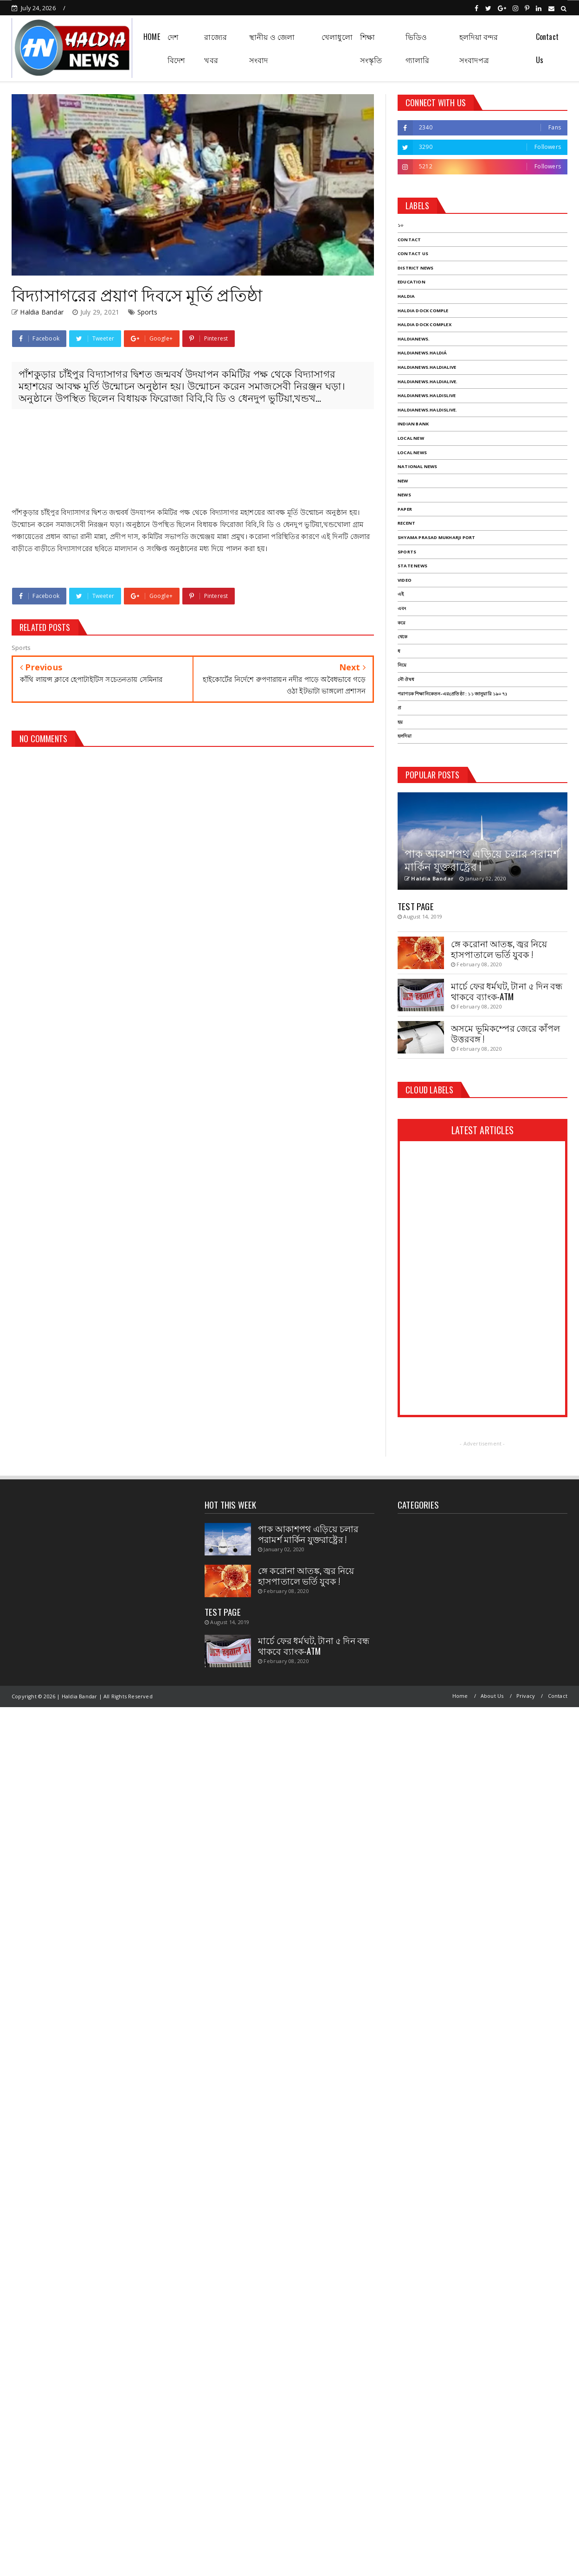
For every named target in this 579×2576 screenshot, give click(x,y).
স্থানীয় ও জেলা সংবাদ (272, 48)
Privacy (525, 1695)
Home (460, 1695)
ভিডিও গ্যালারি (417, 48)
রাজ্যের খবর (215, 48)
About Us (492, 1695)
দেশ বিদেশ (176, 48)
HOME (151, 36)
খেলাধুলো (337, 36)
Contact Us (547, 48)
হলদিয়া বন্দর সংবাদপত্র (478, 48)
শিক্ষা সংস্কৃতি (371, 48)
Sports (147, 312)
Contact (557, 1695)
